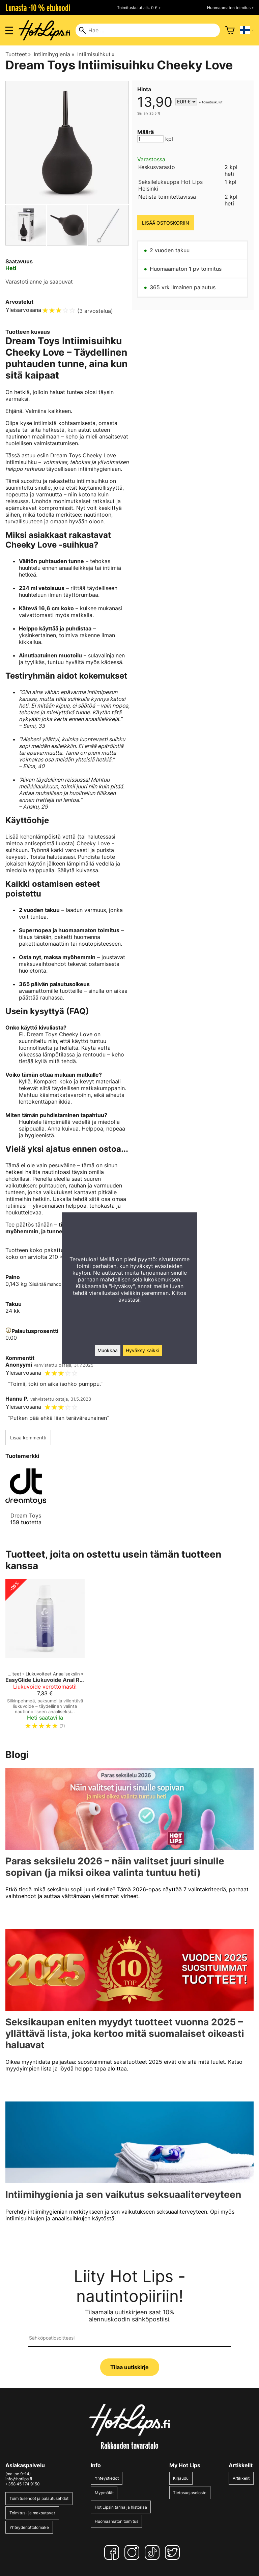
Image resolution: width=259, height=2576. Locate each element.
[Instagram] (133, 2552)
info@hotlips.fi (18, 2478)
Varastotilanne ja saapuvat (39, 281)
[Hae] (148, 30)
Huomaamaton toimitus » (230, 7)
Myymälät (104, 2492)
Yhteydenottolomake (29, 2527)
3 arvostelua (95, 310)
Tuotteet (18, 54)
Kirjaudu (181, 2478)
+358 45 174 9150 (22, 2483)
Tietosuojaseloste (189, 2492)
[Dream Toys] (25, 1501)
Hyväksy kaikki (142, 1350)
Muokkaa (107, 1350)
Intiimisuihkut (96, 54)
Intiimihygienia (54, 54)
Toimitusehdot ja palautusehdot (38, 2498)
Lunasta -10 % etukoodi (37, 7)
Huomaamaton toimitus (116, 2521)
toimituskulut (212, 102)
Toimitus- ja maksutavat (32, 2512)
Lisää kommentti (28, 1437)
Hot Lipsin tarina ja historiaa (121, 2507)
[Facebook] (113, 2552)
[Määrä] (150, 138)
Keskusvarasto (156, 167)
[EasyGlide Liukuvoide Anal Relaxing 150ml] (45, 1657)
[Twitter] (173, 2552)
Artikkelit (241, 2478)
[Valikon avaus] (9, 30)
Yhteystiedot (107, 2478)
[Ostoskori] (230, 30)
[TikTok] (153, 2552)
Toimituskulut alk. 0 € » (139, 7)
